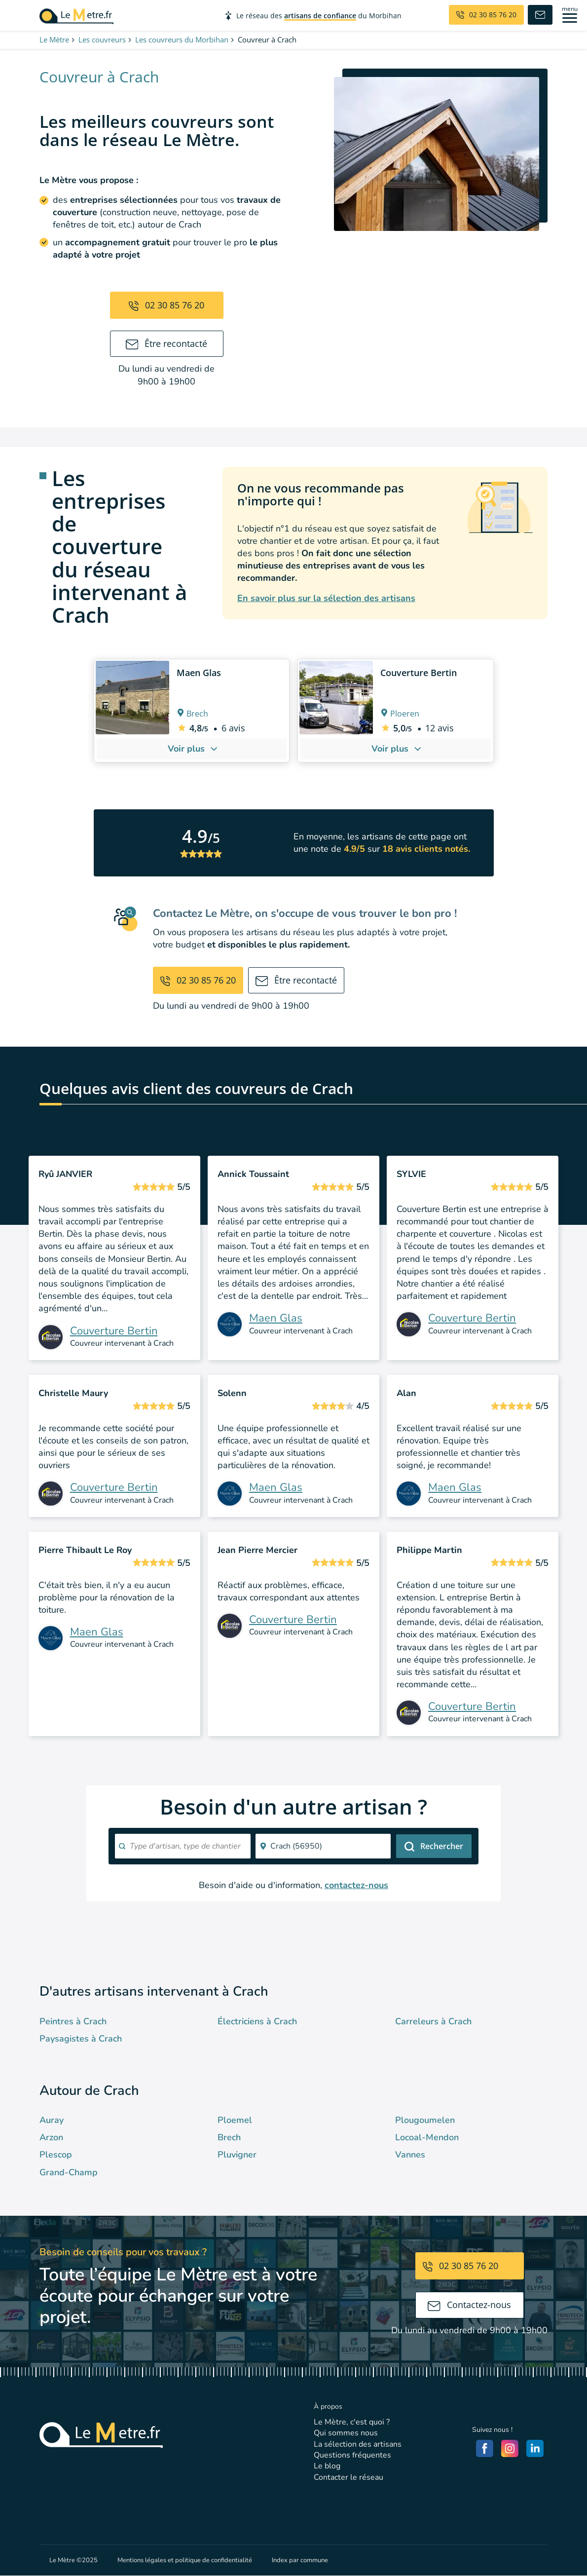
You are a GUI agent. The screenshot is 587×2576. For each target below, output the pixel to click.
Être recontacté (167, 343)
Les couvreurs (102, 39)
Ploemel (235, 2120)
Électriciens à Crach (257, 2021)
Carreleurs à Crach (433, 2021)
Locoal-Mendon (427, 2137)
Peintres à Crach (73, 2021)
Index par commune (300, 2560)
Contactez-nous (469, 2305)
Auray (51, 2120)
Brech (229, 2137)
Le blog (327, 2466)
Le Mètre (54, 39)
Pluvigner (237, 2154)
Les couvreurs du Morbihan (181, 39)
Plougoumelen (425, 2120)
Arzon (51, 2137)
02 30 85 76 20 (166, 305)
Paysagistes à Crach (80, 2039)
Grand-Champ (68, 2172)
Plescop (55, 2154)
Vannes (410, 2154)
